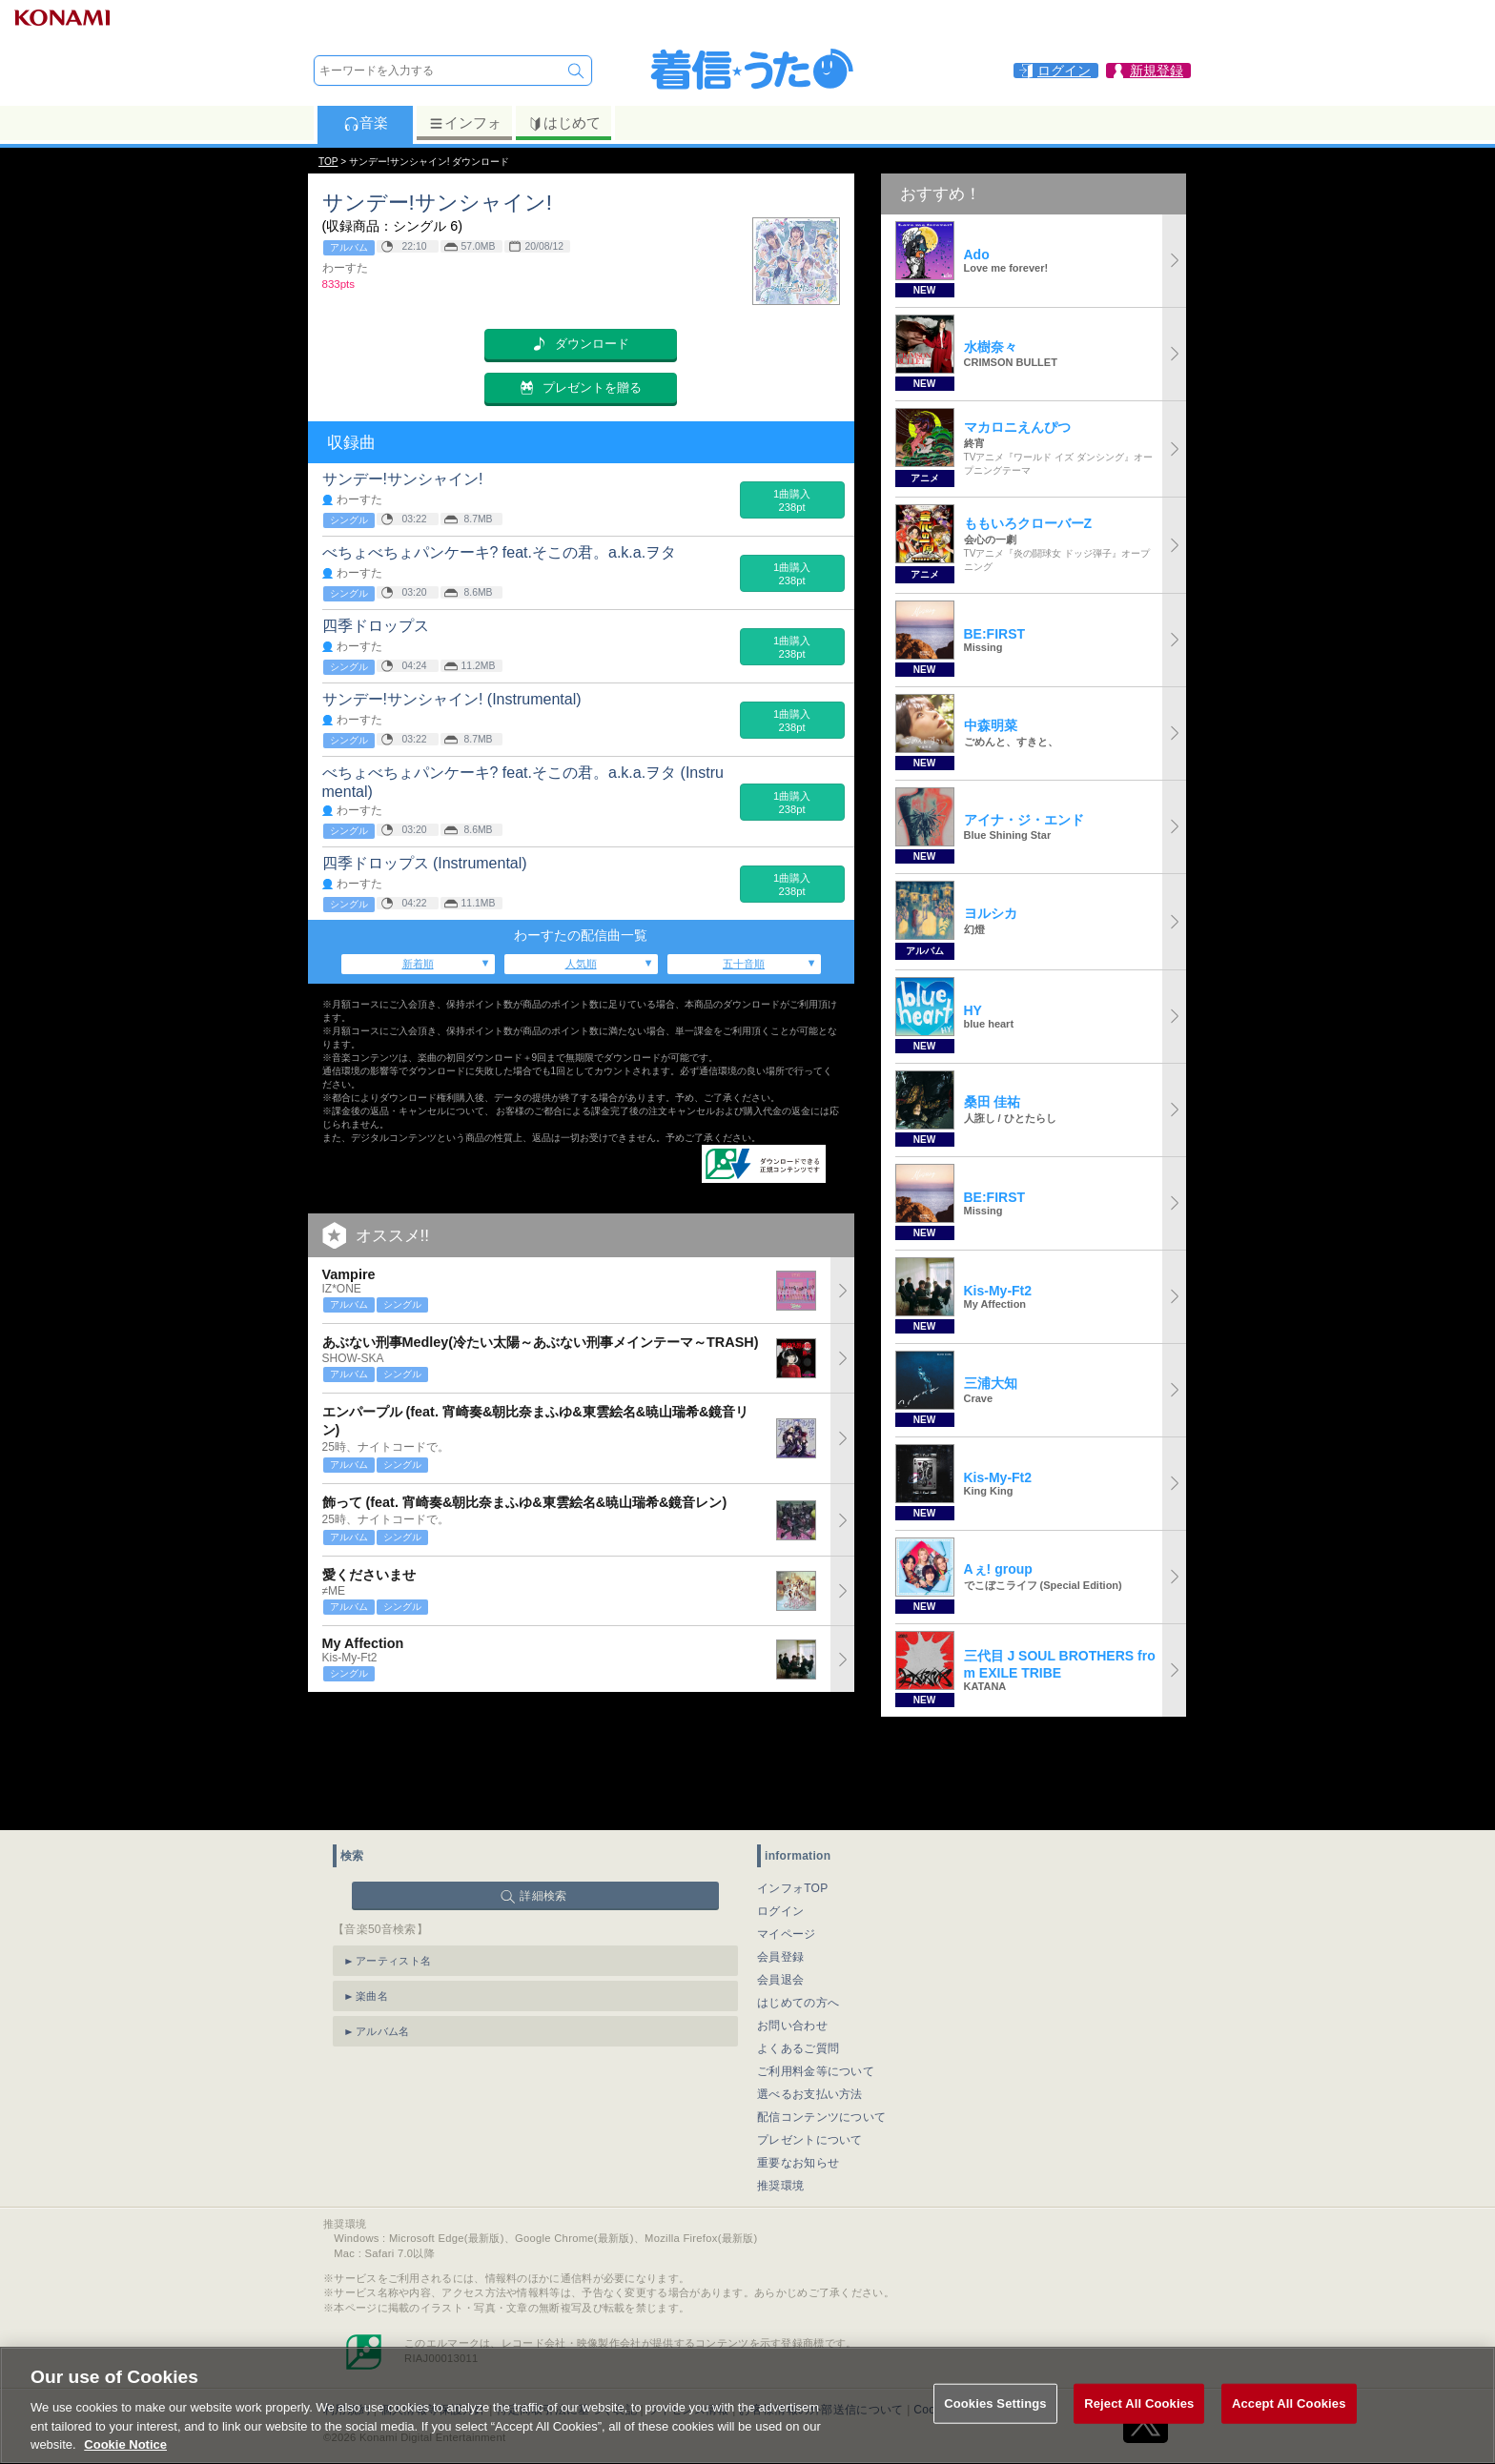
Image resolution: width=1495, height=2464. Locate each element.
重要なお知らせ (798, 2068)
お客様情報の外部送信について (821, 2315)
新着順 (418, 963)
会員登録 (780, 1862)
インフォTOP (793, 1794)
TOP (328, 161)
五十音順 (744, 963)
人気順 (581, 963)
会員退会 (780, 1885)
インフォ (465, 123)
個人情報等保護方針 (433, 2315)
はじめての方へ (798, 1908)
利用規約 (346, 2315)
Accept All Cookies (1289, 2422)
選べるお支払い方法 (810, 1999)
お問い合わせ (792, 1931)
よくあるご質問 (798, 1954)
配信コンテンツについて (821, 2022)
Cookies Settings (958, 2315)
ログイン (780, 1816)
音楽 (365, 123)
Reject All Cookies (1139, 2422)
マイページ (786, 1839)
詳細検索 (543, 1801)
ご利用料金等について (815, 1977)
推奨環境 (780, 2091)
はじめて (564, 123)
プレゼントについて (810, 2045)
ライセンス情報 (688, 2315)
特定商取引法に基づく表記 (566, 2315)
